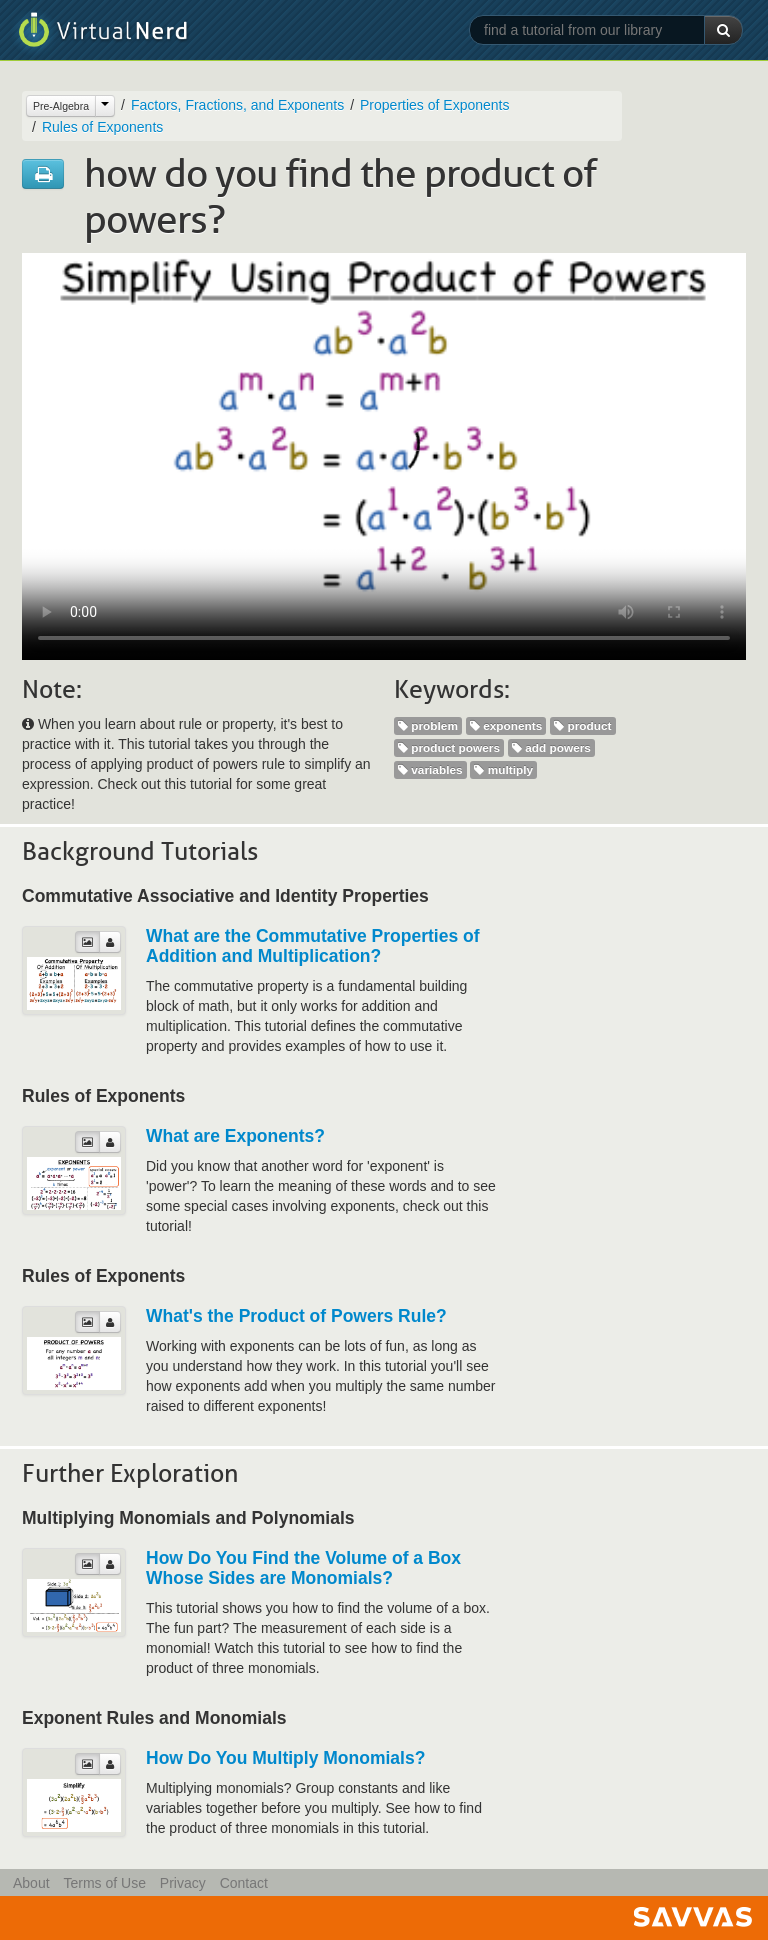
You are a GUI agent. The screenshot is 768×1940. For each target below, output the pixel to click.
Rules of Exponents (102, 127)
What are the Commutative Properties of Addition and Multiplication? (313, 946)
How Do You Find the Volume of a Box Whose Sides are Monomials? (303, 1568)
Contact (244, 1883)
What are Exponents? (235, 1136)
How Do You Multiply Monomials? (285, 1758)
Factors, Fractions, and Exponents (237, 105)
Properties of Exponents (434, 105)
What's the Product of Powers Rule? (296, 1316)
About (31, 1883)
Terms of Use (104, 1883)
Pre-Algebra (61, 106)
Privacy (183, 1883)
